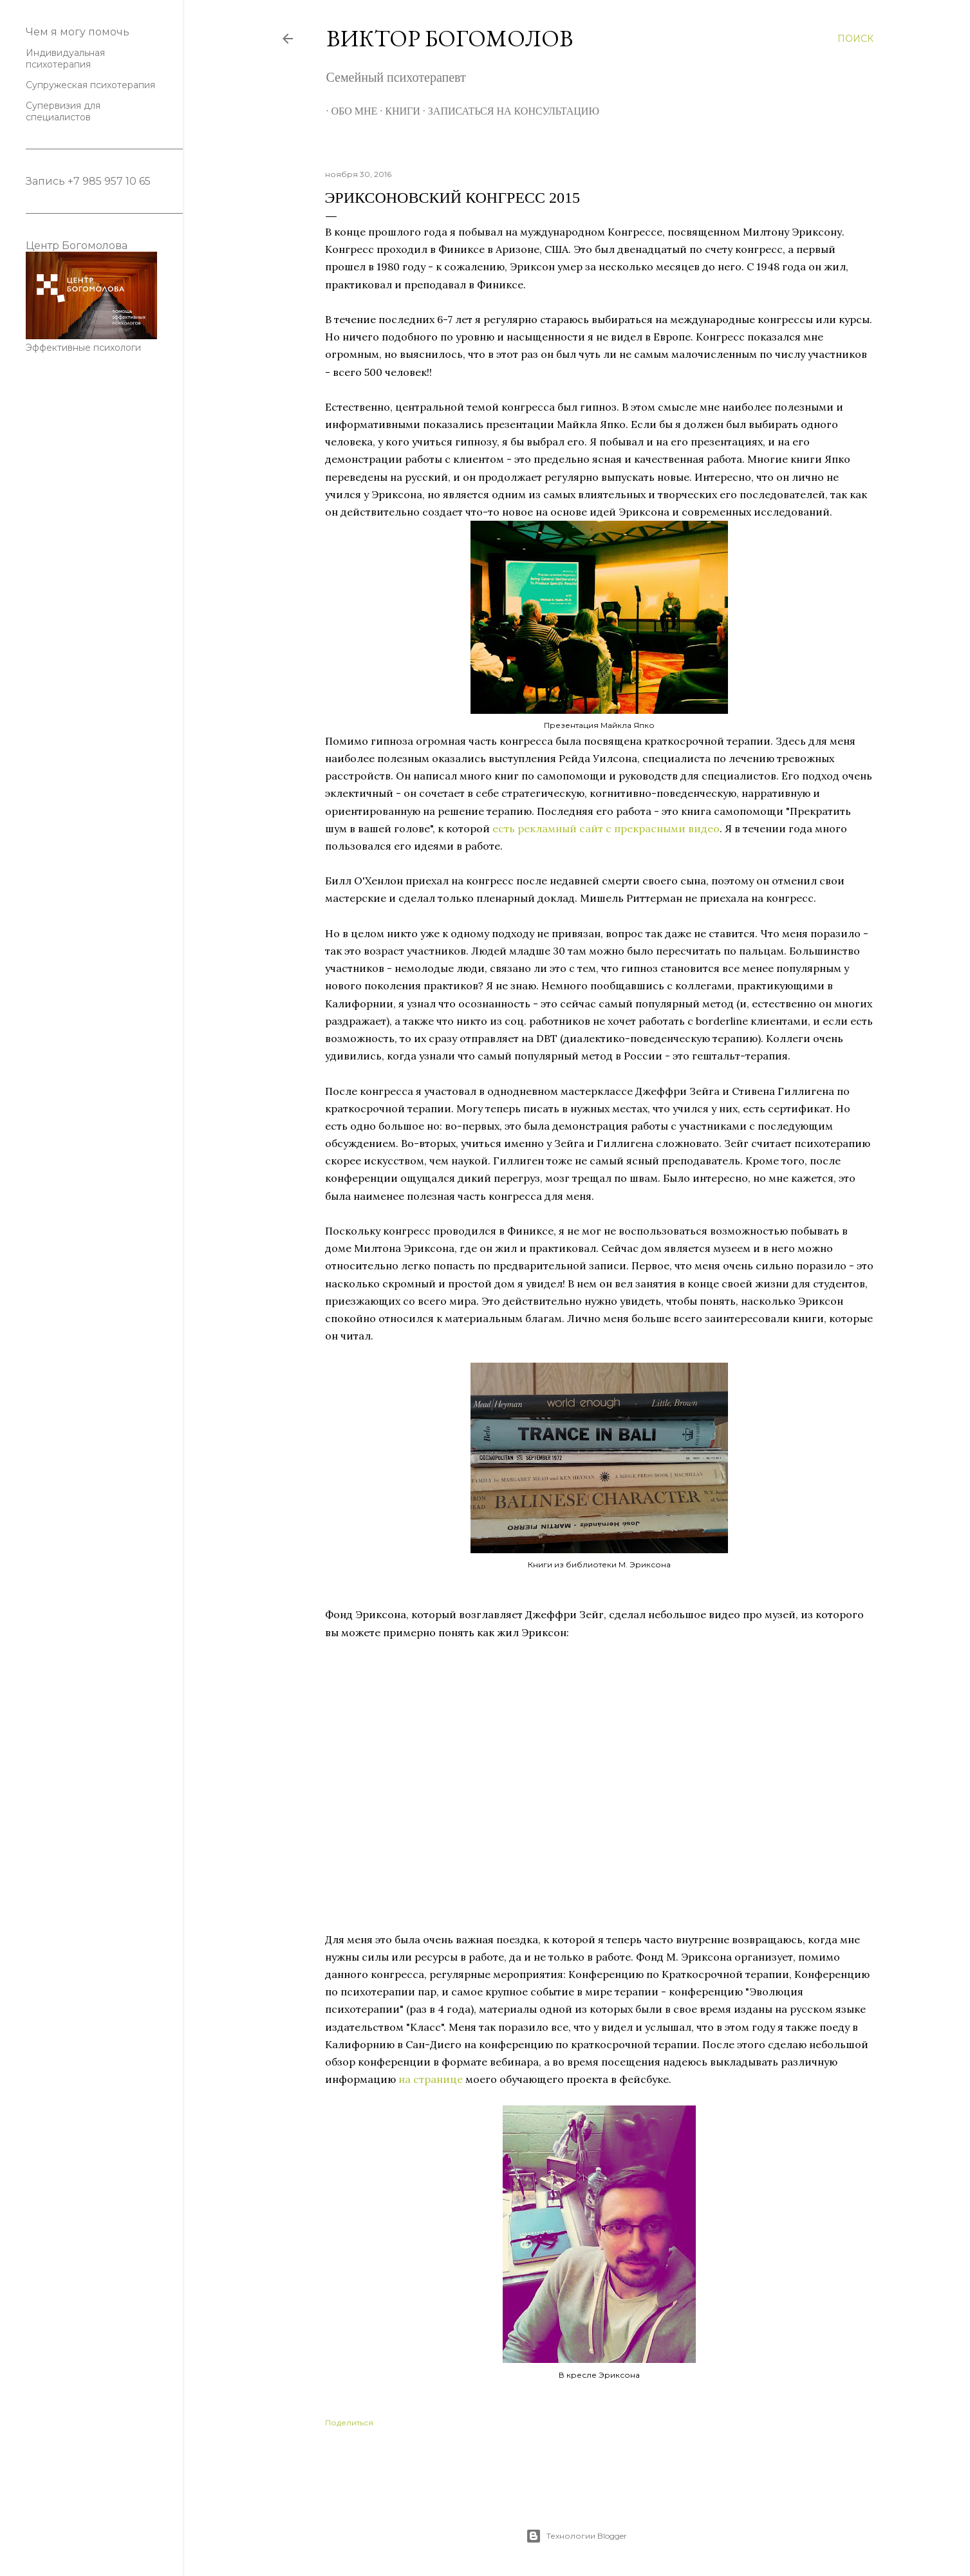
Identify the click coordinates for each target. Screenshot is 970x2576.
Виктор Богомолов (449, 38)
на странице (430, 2079)
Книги (397, 111)
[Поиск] (855, 38)
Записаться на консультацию (508, 111)
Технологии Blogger (576, 2536)
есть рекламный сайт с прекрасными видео (606, 828)
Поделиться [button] (349, 2422)
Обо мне (349, 111)
